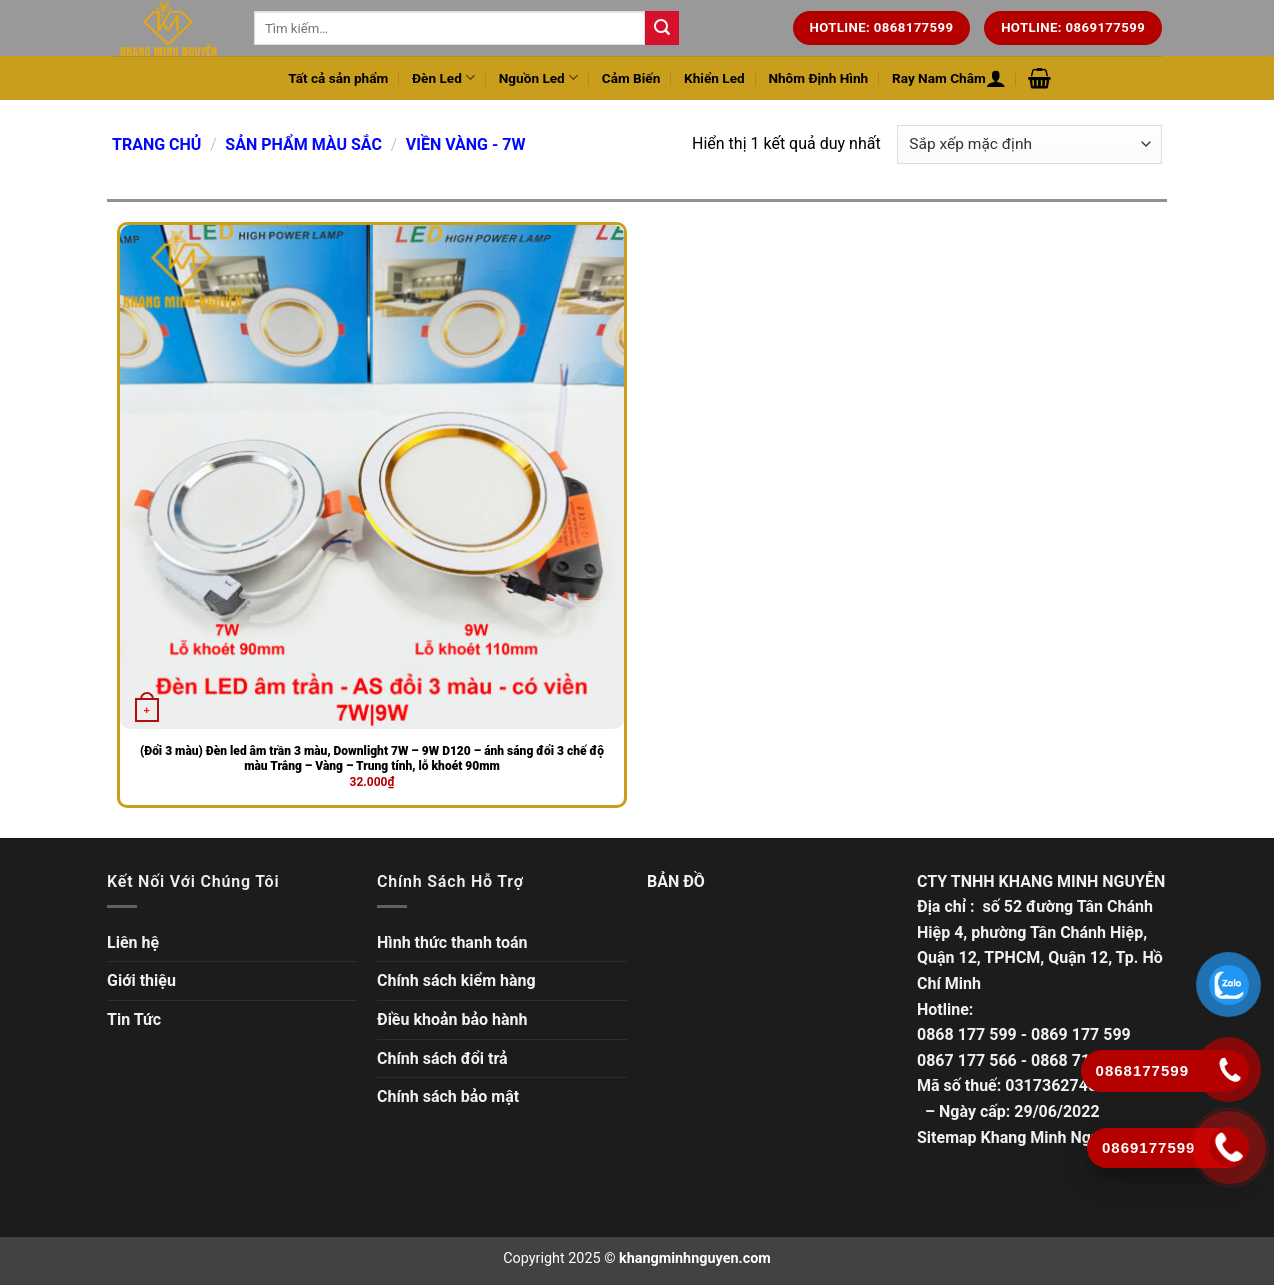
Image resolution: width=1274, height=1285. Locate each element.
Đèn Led (443, 77)
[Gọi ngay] (1229, 1147)
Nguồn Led (538, 77)
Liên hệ (133, 942)
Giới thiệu (141, 980)
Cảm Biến (631, 78)
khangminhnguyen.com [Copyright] (695, 1258)
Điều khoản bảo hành (452, 1019)
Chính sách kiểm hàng (456, 980)
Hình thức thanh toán (452, 942)
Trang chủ (156, 144)
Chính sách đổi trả (442, 1058)
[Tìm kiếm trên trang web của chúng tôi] (662, 28)
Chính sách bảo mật (448, 1096)
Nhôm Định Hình (818, 78)
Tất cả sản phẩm (338, 78)
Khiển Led (714, 78)
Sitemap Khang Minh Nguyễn (1021, 1137)
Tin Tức (134, 1019)
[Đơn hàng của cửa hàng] (1029, 144)
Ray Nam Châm (939, 78)
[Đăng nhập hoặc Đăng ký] (996, 78)
